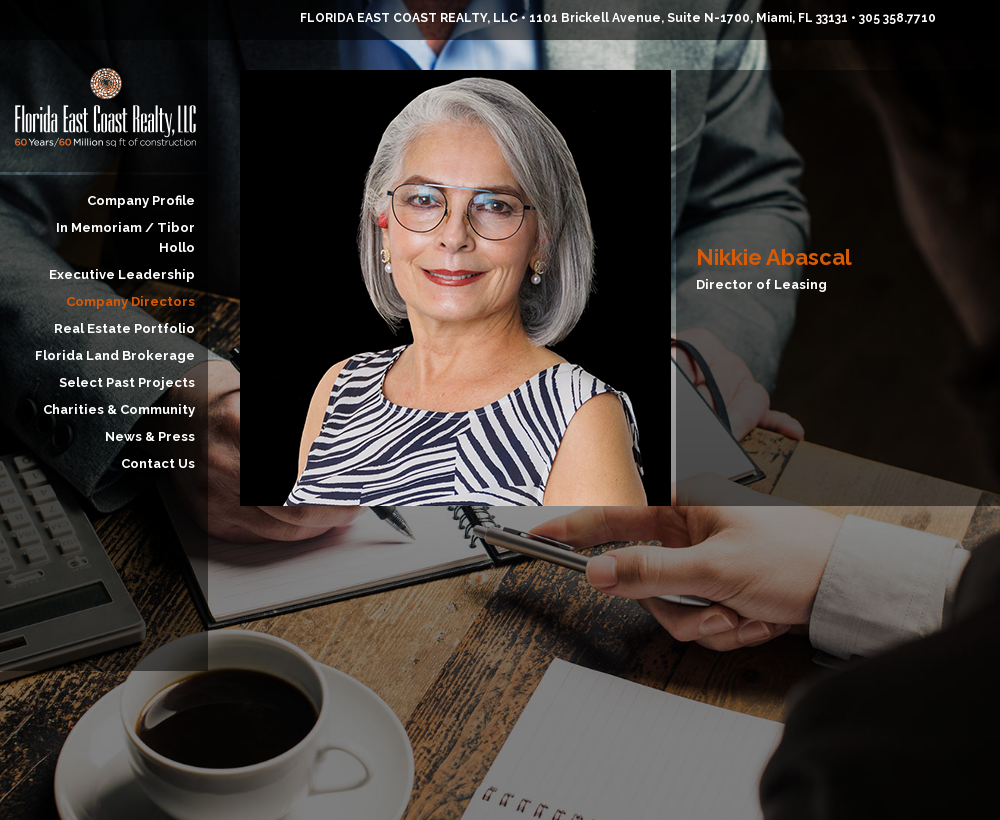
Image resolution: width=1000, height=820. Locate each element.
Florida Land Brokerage (115, 355)
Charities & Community (119, 409)
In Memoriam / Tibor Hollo (125, 237)
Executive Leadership (122, 274)
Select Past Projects (127, 382)
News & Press (150, 436)
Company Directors (130, 301)
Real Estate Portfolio (124, 328)
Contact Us (158, 463)
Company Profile (141, 200)
